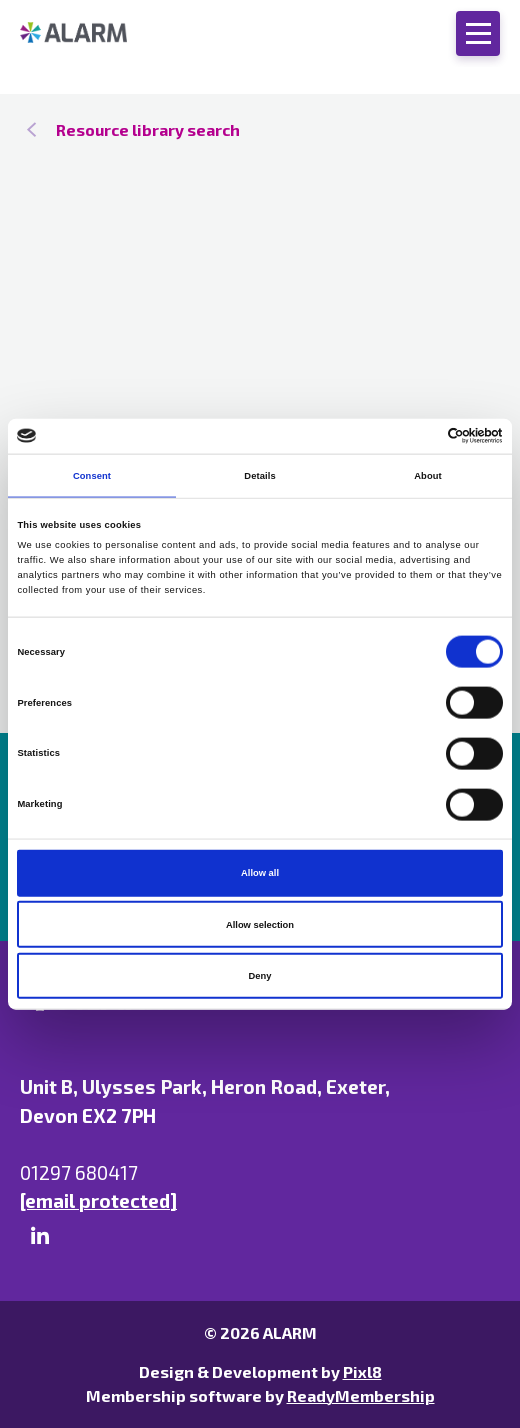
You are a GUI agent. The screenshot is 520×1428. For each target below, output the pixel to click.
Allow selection (260, 924)
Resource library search (148, 129)
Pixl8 (362, 1371)
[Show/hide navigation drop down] (478, 33)
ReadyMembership (361, 1395)
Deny (260, 976)
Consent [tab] (92, 476)
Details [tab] (259, 476)
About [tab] (428, 476)
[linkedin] (40, 1236)
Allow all (260, 873)
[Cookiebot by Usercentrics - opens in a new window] (415, 436)
